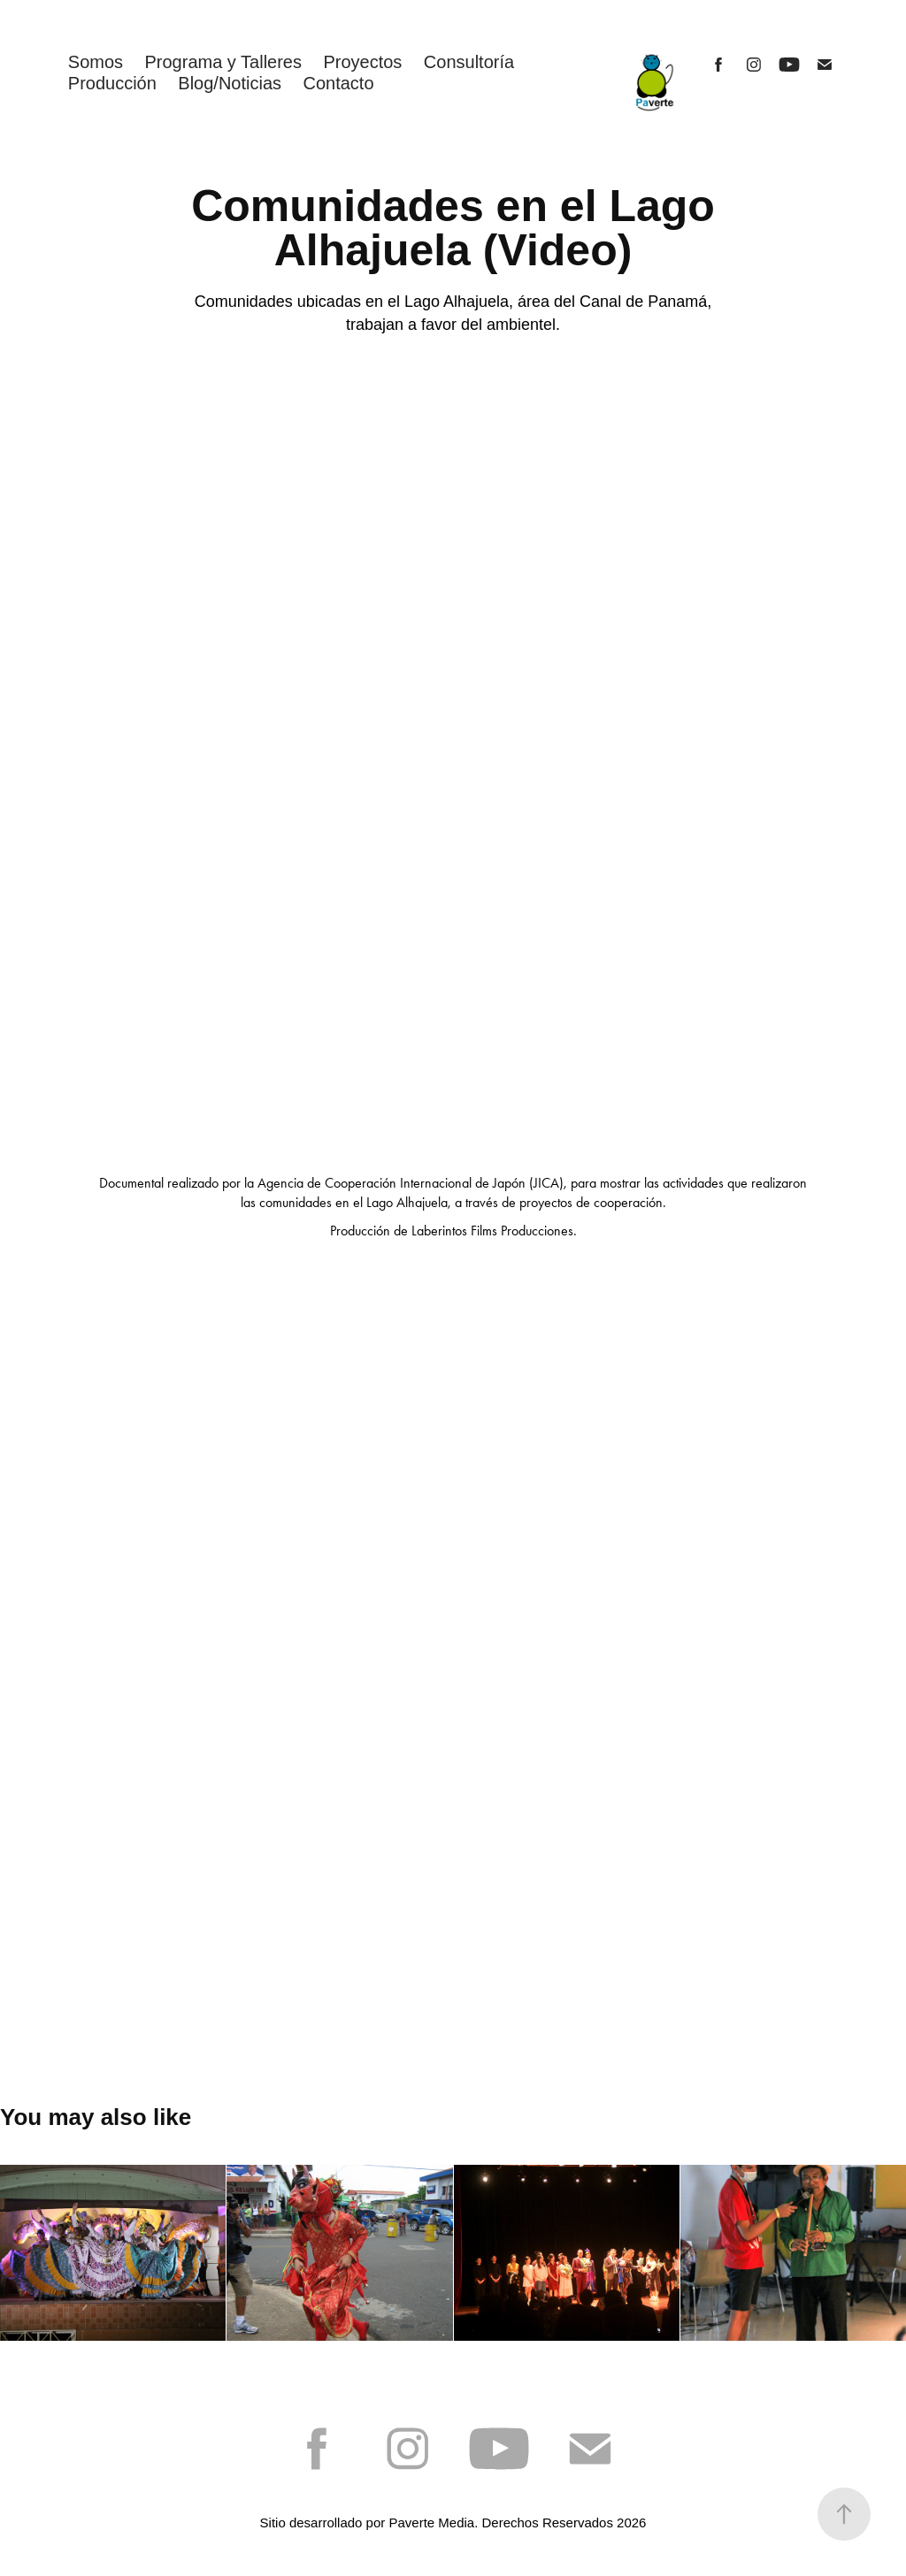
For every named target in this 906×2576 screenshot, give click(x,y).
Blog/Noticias (229, 83)
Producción (112, 83)
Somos (95, 62)
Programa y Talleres (223, 62)
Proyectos (362, 62)
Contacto (338, 83)
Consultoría (469, 62)
